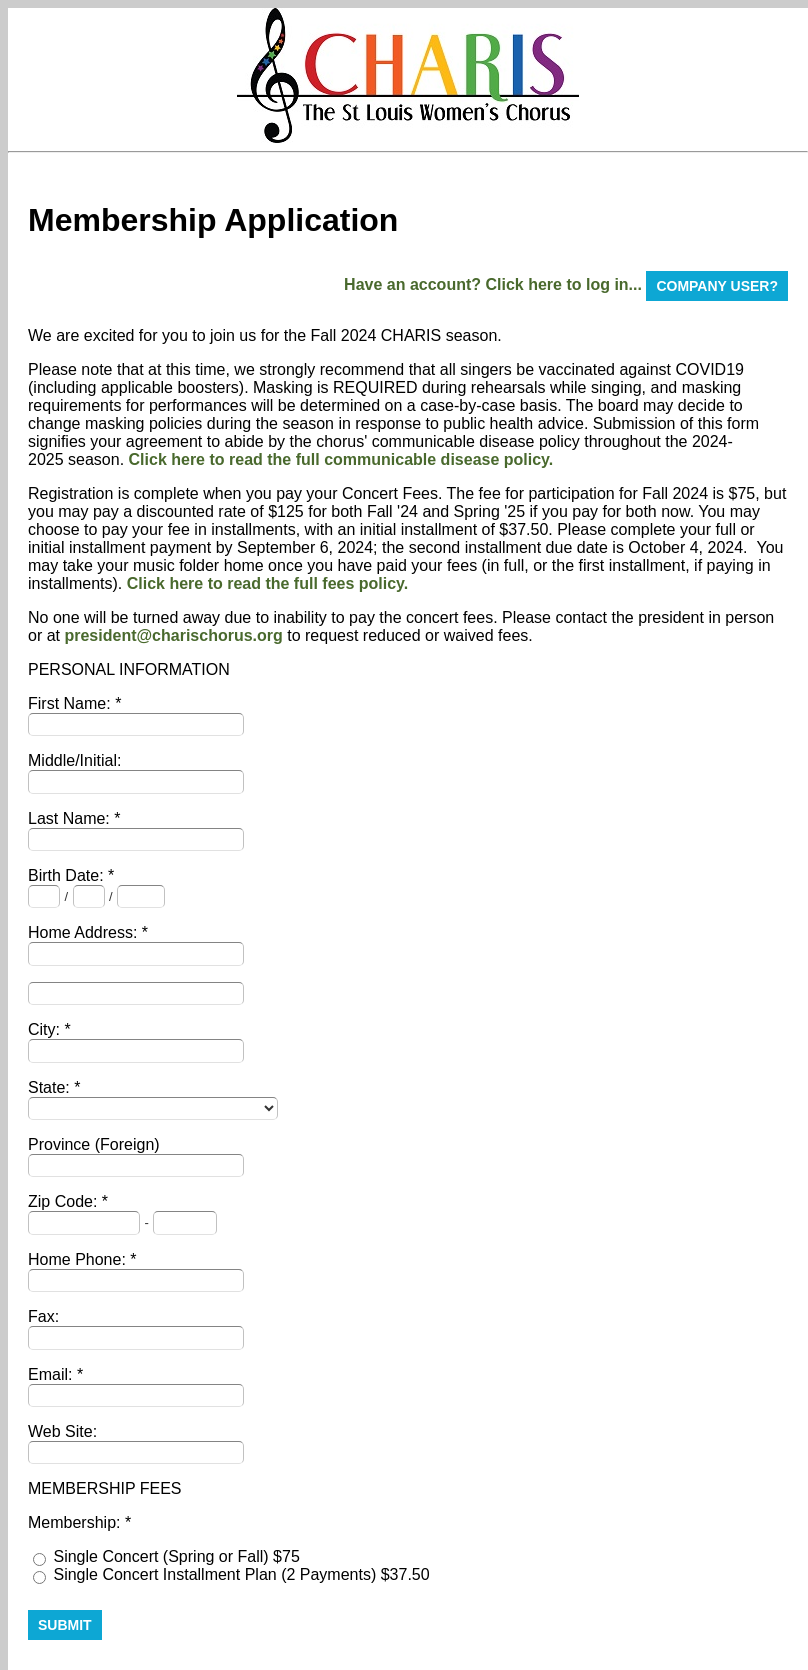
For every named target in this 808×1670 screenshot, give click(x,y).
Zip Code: (65, 1201)
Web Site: (62, 1431)
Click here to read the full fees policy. (268, 583)
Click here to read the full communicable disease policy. (341, 459)
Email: (52, 1374)
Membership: (76, 1522)
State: (51, 1087)
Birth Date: (68, 875)
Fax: (43, 1316)
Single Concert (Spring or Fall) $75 (176, 1556)
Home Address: (85, 932)
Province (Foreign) (94, 1144)
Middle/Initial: (74, 760)
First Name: (71, 703)
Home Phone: (79, 1259)
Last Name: (71, 818)
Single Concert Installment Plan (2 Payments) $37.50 (241, 1574)
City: (46, 1029)
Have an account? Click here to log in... (493, 284)
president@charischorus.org (173, 635)
